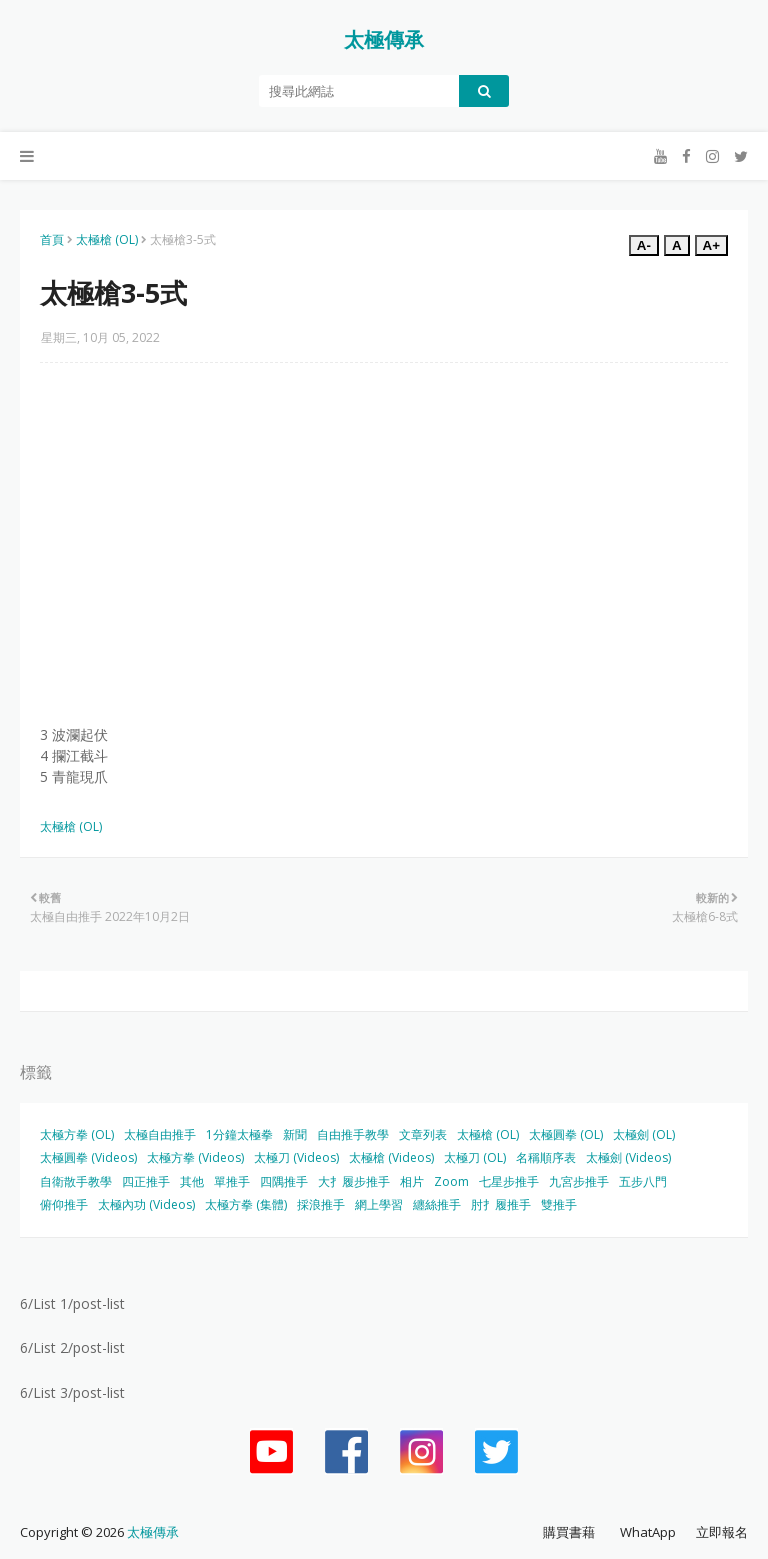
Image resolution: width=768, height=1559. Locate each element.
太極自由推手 (160, 1134)
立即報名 (722, 1532)
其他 (192, 1181)
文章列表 (423, 1134)
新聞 (295, 1134)
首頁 (52, 239)
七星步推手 (509, 1181)
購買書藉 (569, 1532)
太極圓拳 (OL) (566, 1134)
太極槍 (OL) (107, 239)
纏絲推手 (437, 1204)
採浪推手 (321, 1204)
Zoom (451, 1181)
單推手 (232, 1181)
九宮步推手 (579, 1181)
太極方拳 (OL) (77, 1134)
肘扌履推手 (501, 1204)
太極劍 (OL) (644, 1134)
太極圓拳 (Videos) (88, 1157)
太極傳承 (384, 39)
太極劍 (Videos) (628, 1157)
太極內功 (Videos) (146, 1204)
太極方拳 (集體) (246, 1204)
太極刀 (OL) (475, 1157)
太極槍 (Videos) (391, 1157)
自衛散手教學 (76, 1181)
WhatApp (648, 1532)
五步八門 (643, 1181)
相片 (412, 1181)
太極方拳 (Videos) (195, 1157)
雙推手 (559, 1204)
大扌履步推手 (354, 1181)
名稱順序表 (546, 1157)
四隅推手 (284, 1181)
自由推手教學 (353, 1134)
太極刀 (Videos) (296, 1157)
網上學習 (379, 1204)
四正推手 (146, 1181)
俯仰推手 (64, 1204)
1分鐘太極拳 (239, 1134)
